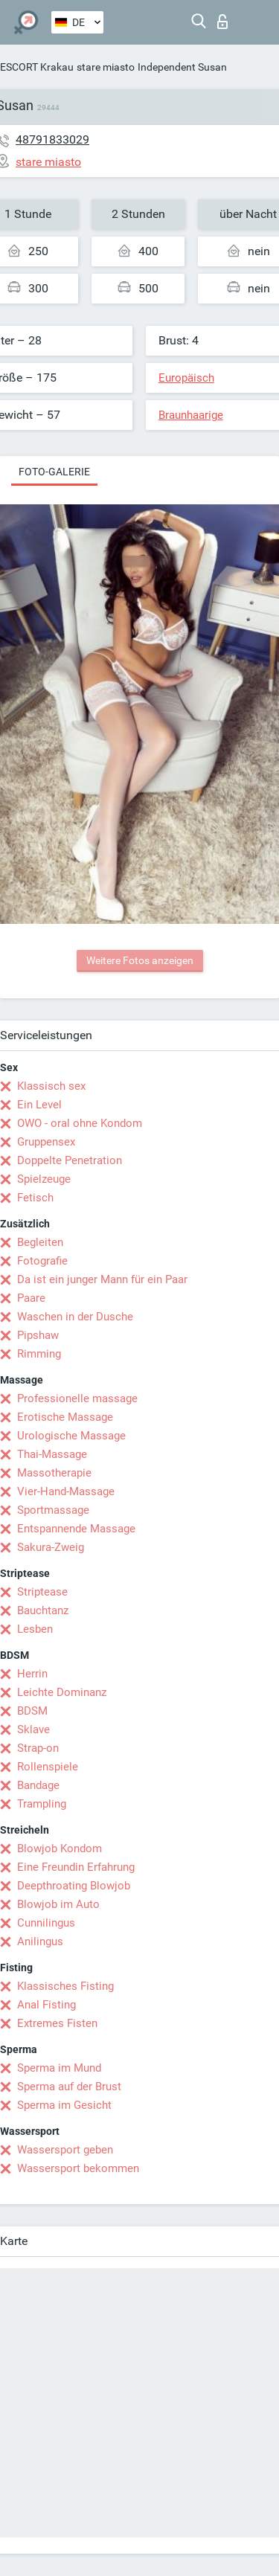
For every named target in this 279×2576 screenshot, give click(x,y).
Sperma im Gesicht (64, 2105)
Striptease (42, 1592)
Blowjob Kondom (59, 1848)
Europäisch (186, 378)
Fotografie (42, 1261)
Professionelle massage (77, 1398)
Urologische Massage (71, 1435)
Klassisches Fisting (65, 1986)
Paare (31, 1298)
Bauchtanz (42, 1610)
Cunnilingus (46, 1923)
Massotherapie (54, 1473)
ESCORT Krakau (37, 67)
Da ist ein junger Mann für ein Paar (102, 1279)
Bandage (38, 1785)
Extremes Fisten (57, 2023)
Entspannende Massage (76, 1528)
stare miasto (106, 67)
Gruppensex (46, 1142)
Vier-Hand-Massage (66, 1491)
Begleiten (40, 1242)
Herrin (32, 1673)
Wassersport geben (65, 2149)
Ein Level (39, 1104)
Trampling (41, 1804)
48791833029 (52, 139)
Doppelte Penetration (69, 1160)
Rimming (39, 1354)
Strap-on (38, 1748)
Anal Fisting (46, 2004)
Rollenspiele (47, 1766)
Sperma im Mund (59, 2068)
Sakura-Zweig (50, 1547)
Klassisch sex (51, 1086)
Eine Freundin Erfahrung (76, 1867)
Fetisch (35, 1197)
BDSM (32, 1711)
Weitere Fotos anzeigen (139, 960)
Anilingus (40, 1941)
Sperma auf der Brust (69, 2086)
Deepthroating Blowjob (73, 1885)
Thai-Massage (52, 1454)
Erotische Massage (65, 1417)
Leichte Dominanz (61, 1692)
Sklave (33, 1729)
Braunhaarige (190, 415)
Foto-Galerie (54, 472)
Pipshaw (38, 1335)
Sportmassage (53, 1510)
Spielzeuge (44, 1179)
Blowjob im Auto (58, 1904)
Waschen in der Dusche (75, 1316)
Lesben (35, 1629)
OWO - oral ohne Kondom (79, 1123)
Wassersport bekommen (78, 2168)
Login (222, 21)
